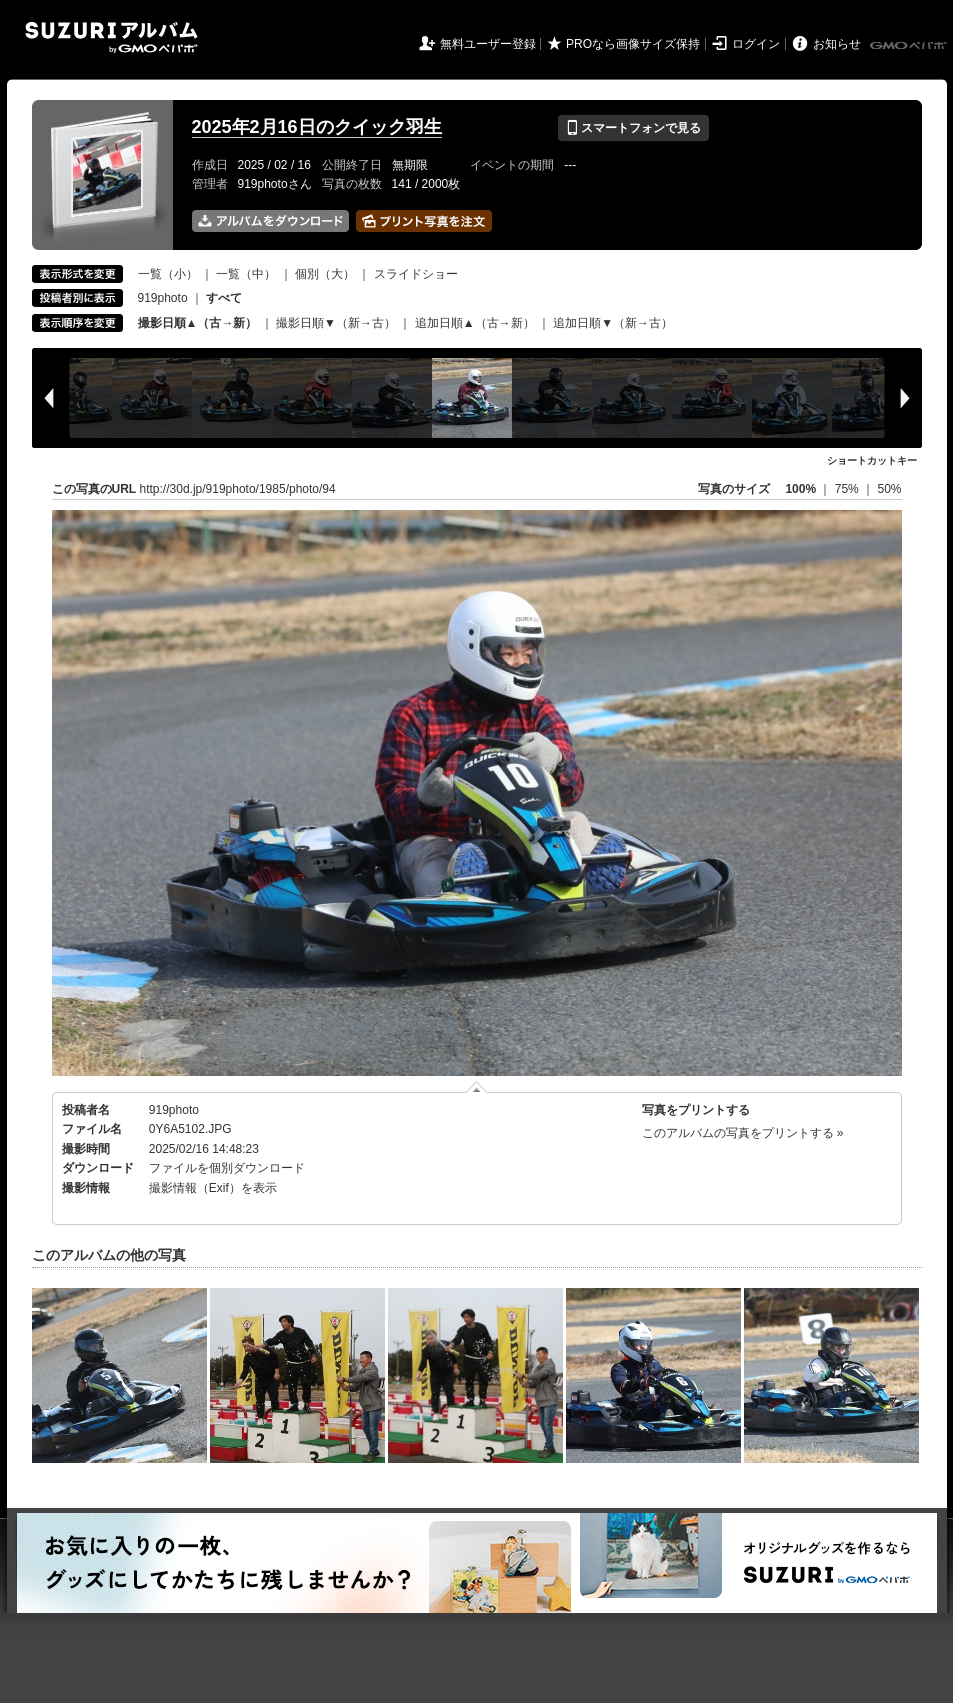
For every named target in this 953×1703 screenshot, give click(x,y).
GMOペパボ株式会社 (910, 46)
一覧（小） (168, 274)
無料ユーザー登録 (488, 44)
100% (800, 489)
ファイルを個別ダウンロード (227, 1168)
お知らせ (837, 44)
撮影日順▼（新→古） (336, 323)
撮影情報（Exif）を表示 (213, 1188)
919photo (163, 298)
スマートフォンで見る (633, 128)
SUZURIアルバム (111, 37)
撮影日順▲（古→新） (198, 323)
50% (889, 489)
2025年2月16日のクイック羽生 (317, 127)
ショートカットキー (872, 460)
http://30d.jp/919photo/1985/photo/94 (238, 489)
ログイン (756, 44)
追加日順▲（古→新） (475, 323)
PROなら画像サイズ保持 (633, 44)
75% (848, 489)
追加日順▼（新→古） (613, 323)
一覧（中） (246, 274)
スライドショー (416, 274)
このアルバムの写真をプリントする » (743, 1133)
